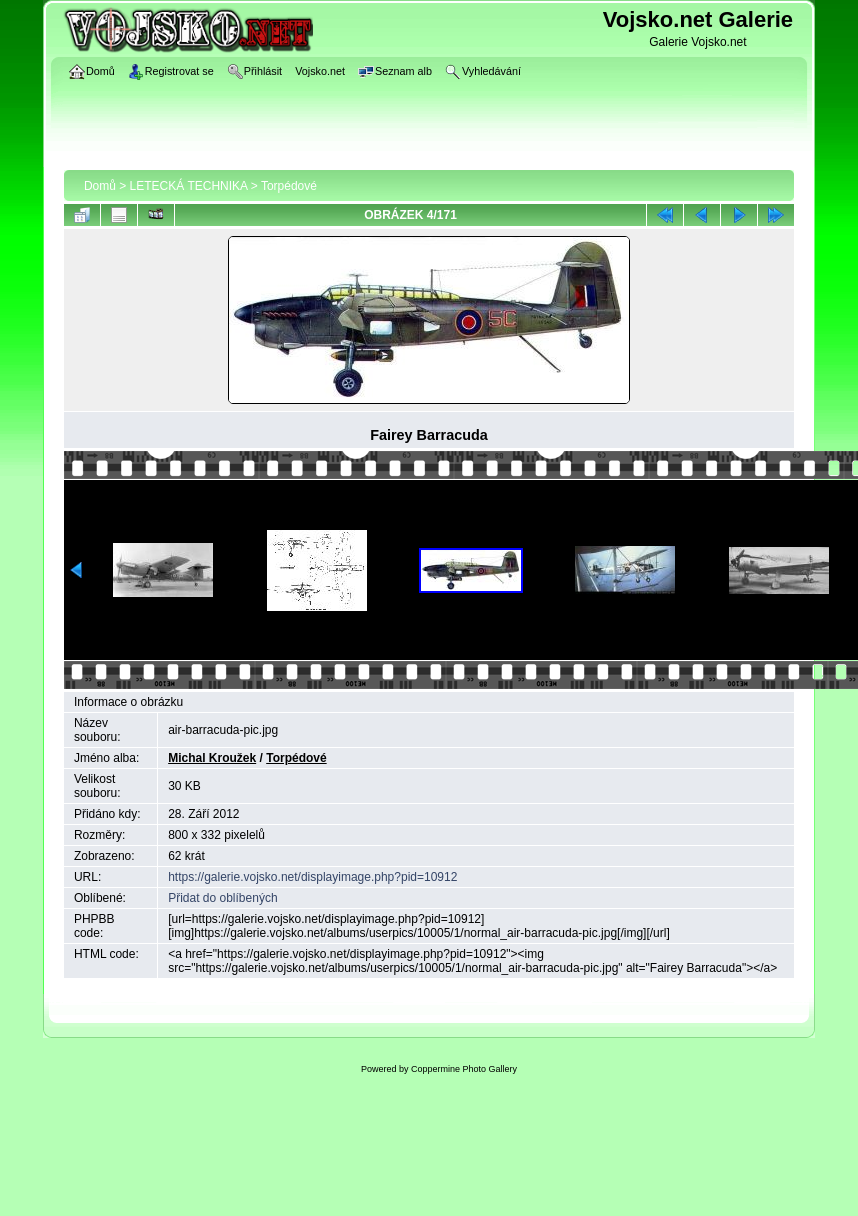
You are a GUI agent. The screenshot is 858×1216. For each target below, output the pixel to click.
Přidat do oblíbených (222, 898)
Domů (100, 186)
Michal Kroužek (212, 758)
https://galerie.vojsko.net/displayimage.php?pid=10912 (312, 877)
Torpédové (289, 186)
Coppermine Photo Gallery (464, 1069)
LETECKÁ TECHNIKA (189, 186)
